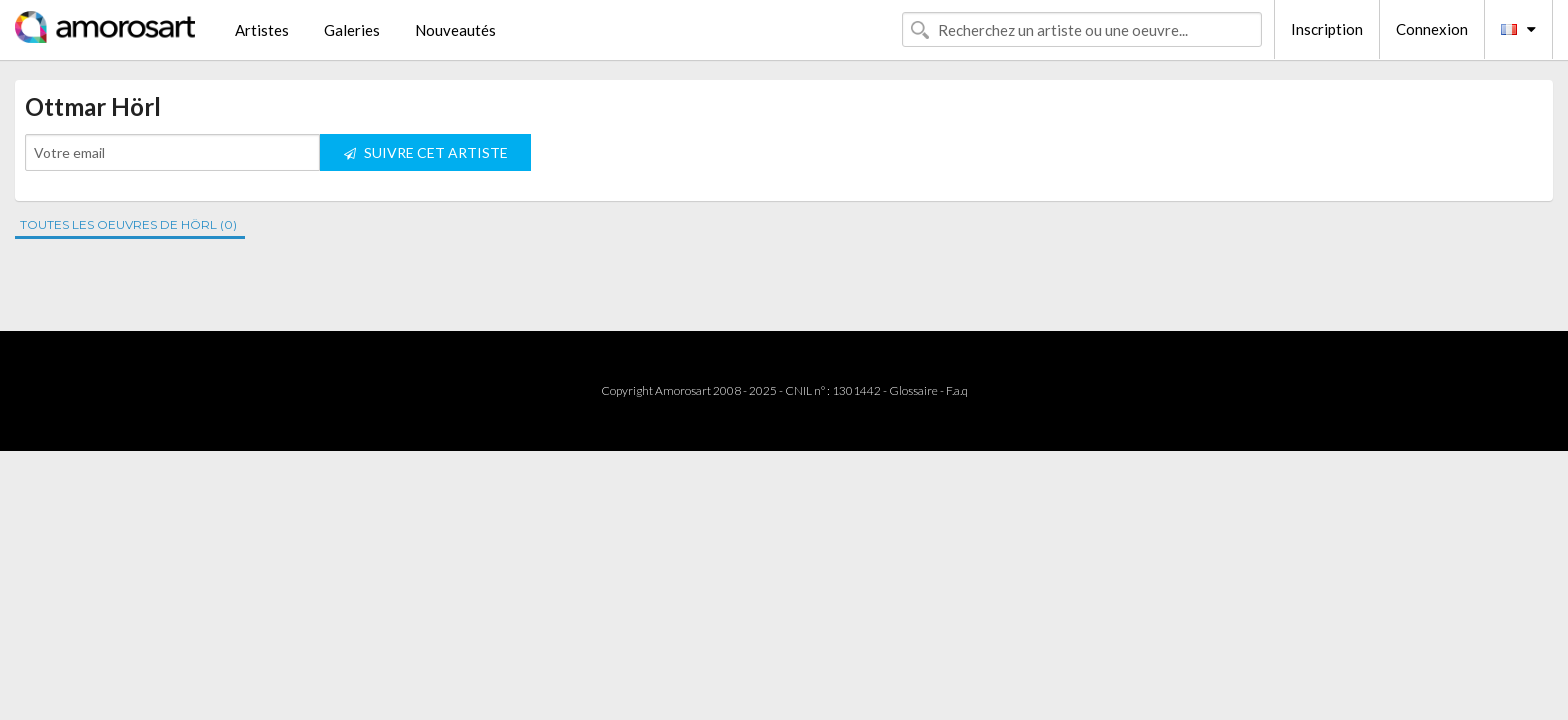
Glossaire (913, 390)
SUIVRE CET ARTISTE (426, 152)
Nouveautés (455, 30)
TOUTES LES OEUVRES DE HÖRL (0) (128, 224)
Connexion (1432, 29)
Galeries (352, 30)
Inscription (1327, 29)
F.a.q (957, 390)
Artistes (262, 30)
